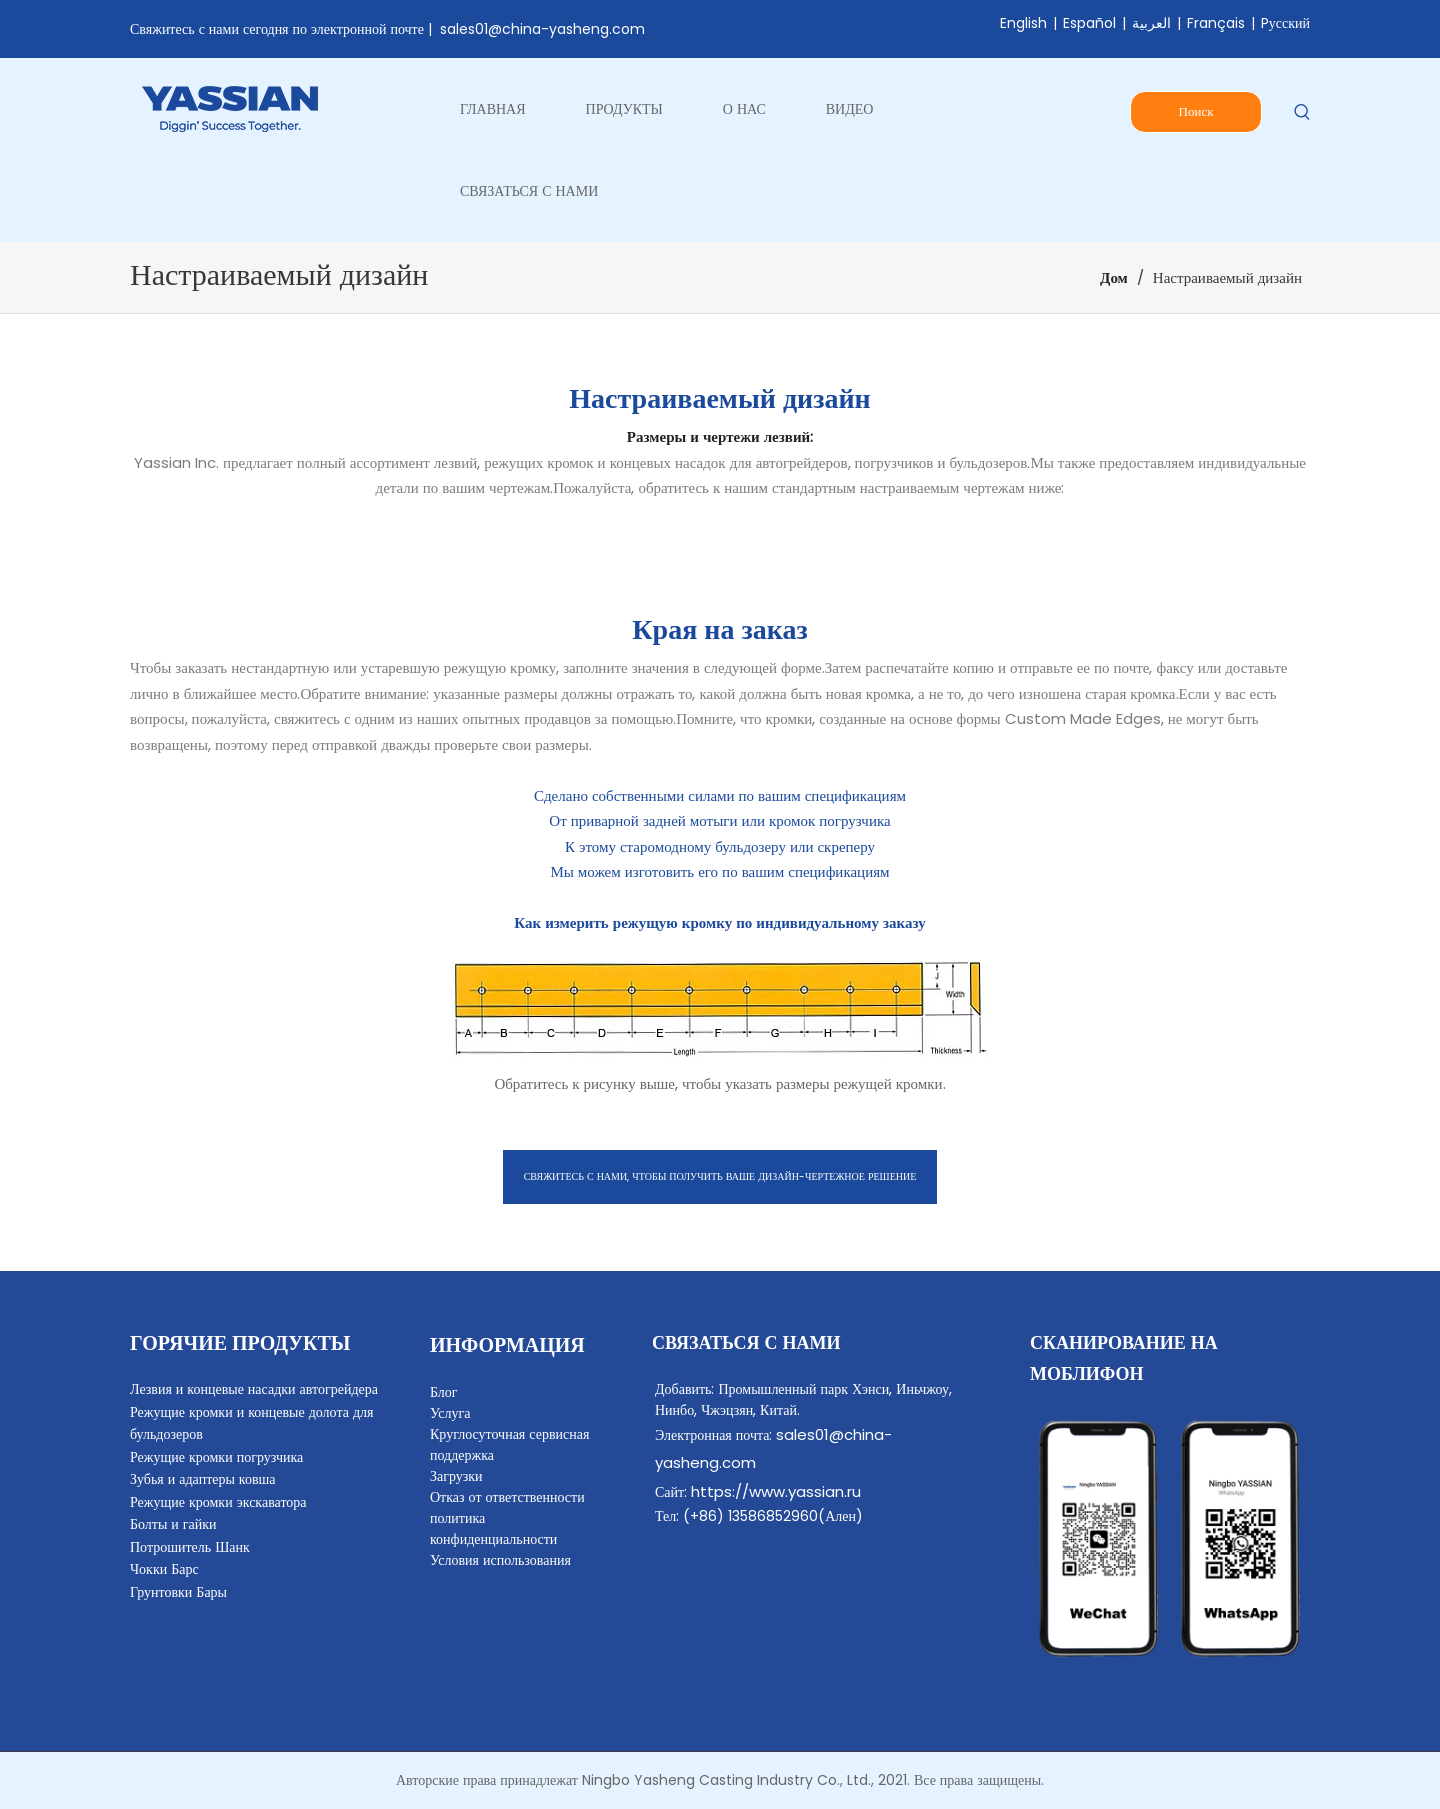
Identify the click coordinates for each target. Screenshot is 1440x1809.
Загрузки (456, 1476)
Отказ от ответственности (507, 1497)
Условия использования (500, 1560)
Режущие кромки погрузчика (216, 1457)
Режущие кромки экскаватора (218, 1502)
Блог (444, 1392)
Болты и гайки (173, 1524)
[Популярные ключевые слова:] (1302, 112)
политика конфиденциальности (493, 1528)
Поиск (1196, 111)
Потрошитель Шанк (190, 1547)
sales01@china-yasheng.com (542, 29)
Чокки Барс (164, 1569)
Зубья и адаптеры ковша (203, 1479)
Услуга (450, 1413)
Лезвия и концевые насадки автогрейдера (254, 1389)
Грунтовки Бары (178, 1592)
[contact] (1170, 1539)
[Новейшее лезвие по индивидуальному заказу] (720, 1009)
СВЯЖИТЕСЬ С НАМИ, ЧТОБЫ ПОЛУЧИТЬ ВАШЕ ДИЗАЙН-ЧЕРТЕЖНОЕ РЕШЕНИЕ (720, 1176)
